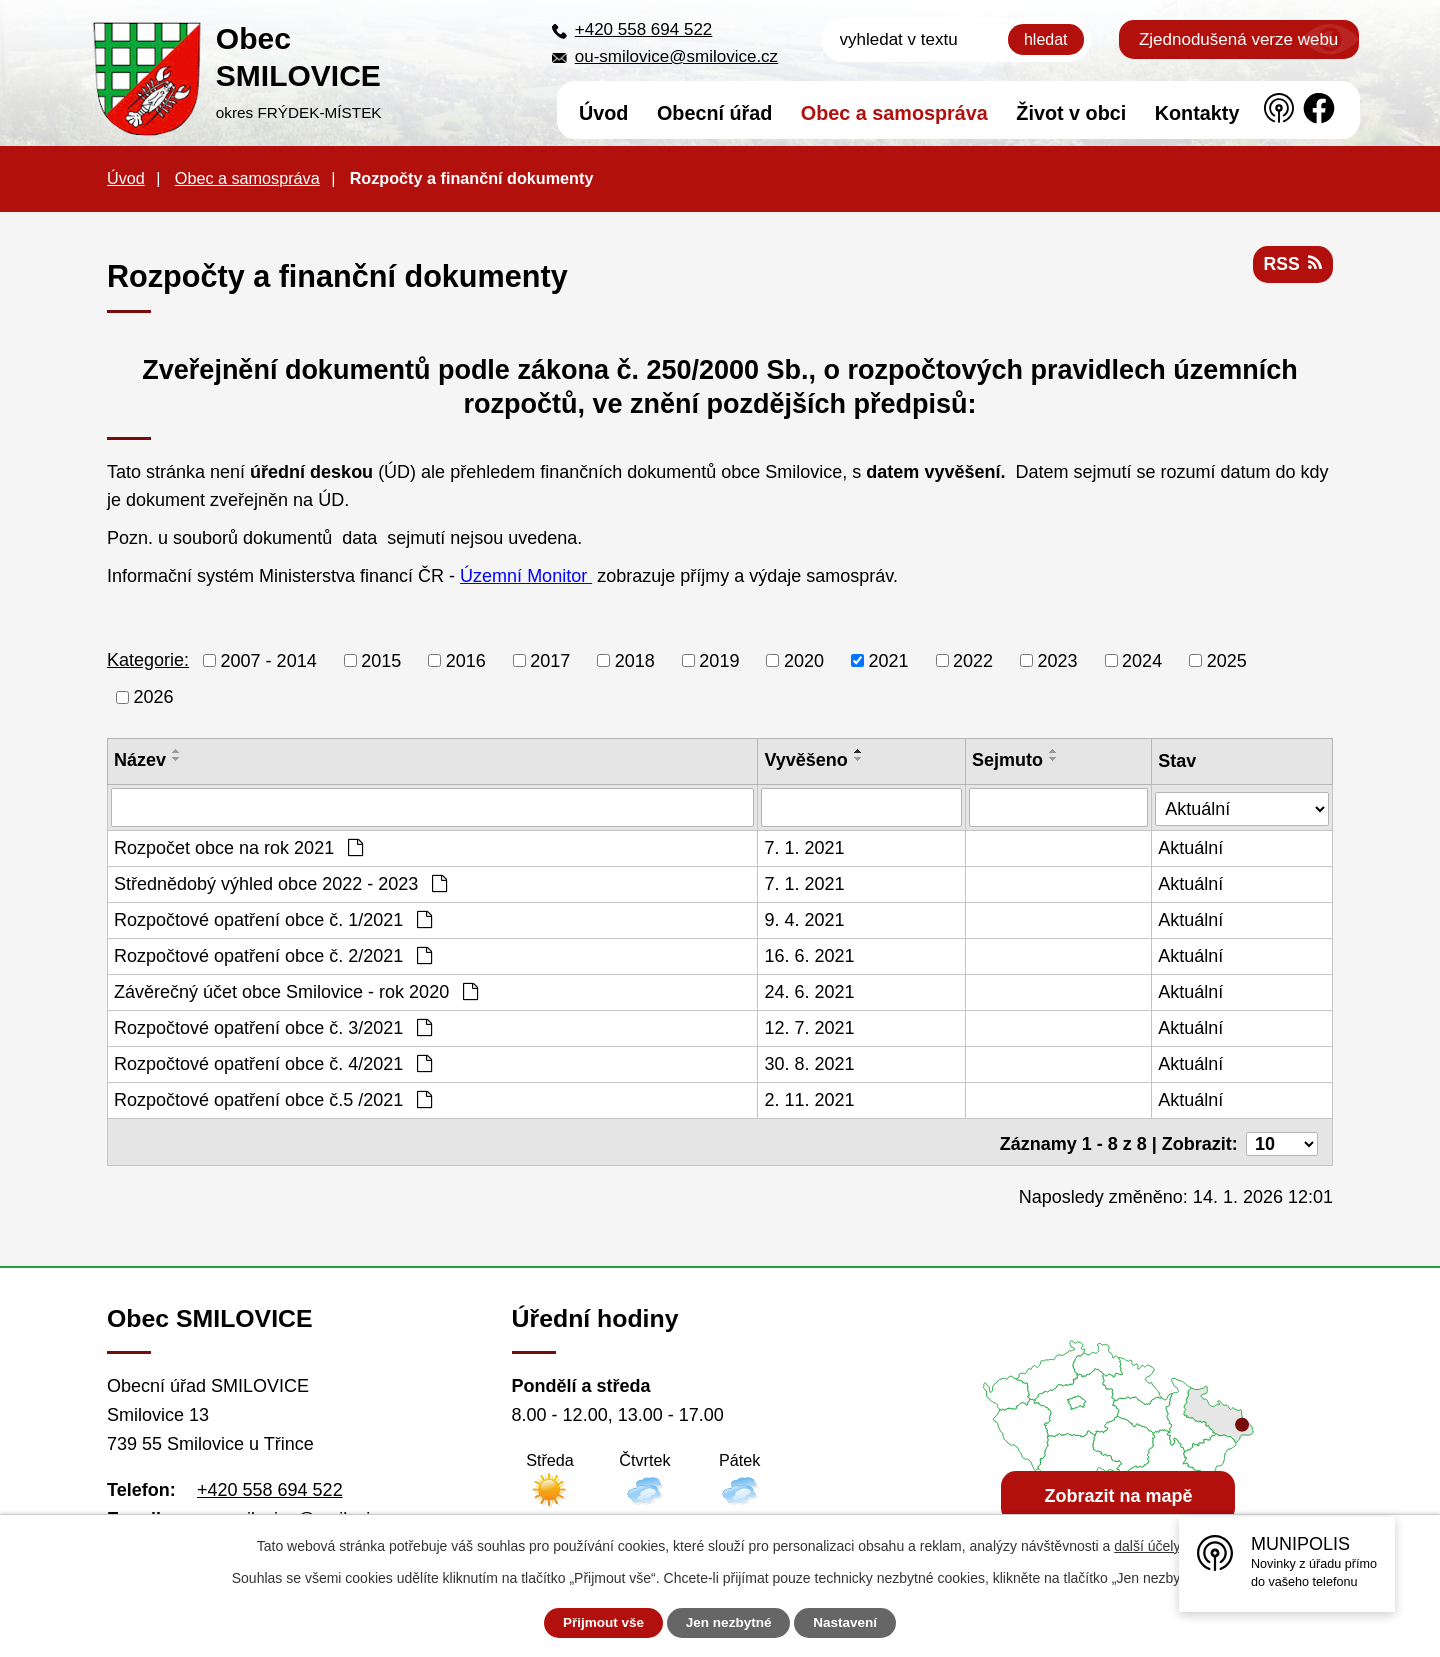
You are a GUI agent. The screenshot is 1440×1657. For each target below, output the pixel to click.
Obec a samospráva (894, 113)
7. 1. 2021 (805, 847)
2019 (719, 660)
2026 (154, 697)
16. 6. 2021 (810, 955)
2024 (1142, 660)
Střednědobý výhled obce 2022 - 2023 (280, 883)
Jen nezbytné (729, 1623)
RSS (1292, 267)
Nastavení (852, 1623)
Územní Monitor (526, 576)
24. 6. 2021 (810, 991)
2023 (1058, 660)
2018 (635, 660)
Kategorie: (148, 660)
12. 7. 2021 (810, 1027)
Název (140, 760)
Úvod (603, 113)
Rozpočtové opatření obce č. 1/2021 (273, 919)
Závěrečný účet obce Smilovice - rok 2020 (296, 991)
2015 (381, 660)
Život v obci (1071, 113)
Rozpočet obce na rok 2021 (238, 847)
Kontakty (1197, 113)
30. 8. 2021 (810, 1063)
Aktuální (1191, 847)
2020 (804, 660)
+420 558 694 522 (644, 29)
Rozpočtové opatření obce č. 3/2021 (273, 1027)
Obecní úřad (714, 113)
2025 (1227, 660)
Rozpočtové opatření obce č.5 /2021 (273, 1099)
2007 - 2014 (269, 660)
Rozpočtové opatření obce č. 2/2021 (273, 955)
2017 (550, 660)
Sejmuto (1008, 760)
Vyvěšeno (806, 760)
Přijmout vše (597, 1623)
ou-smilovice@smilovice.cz (676, 56)
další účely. (1148, 1546)
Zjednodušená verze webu (1238, 39)
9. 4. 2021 (805, 919)
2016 (466, 660)
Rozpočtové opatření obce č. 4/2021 (273, 1063)
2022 (973, 660)
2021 (888, 660)
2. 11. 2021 (810, 1099)
